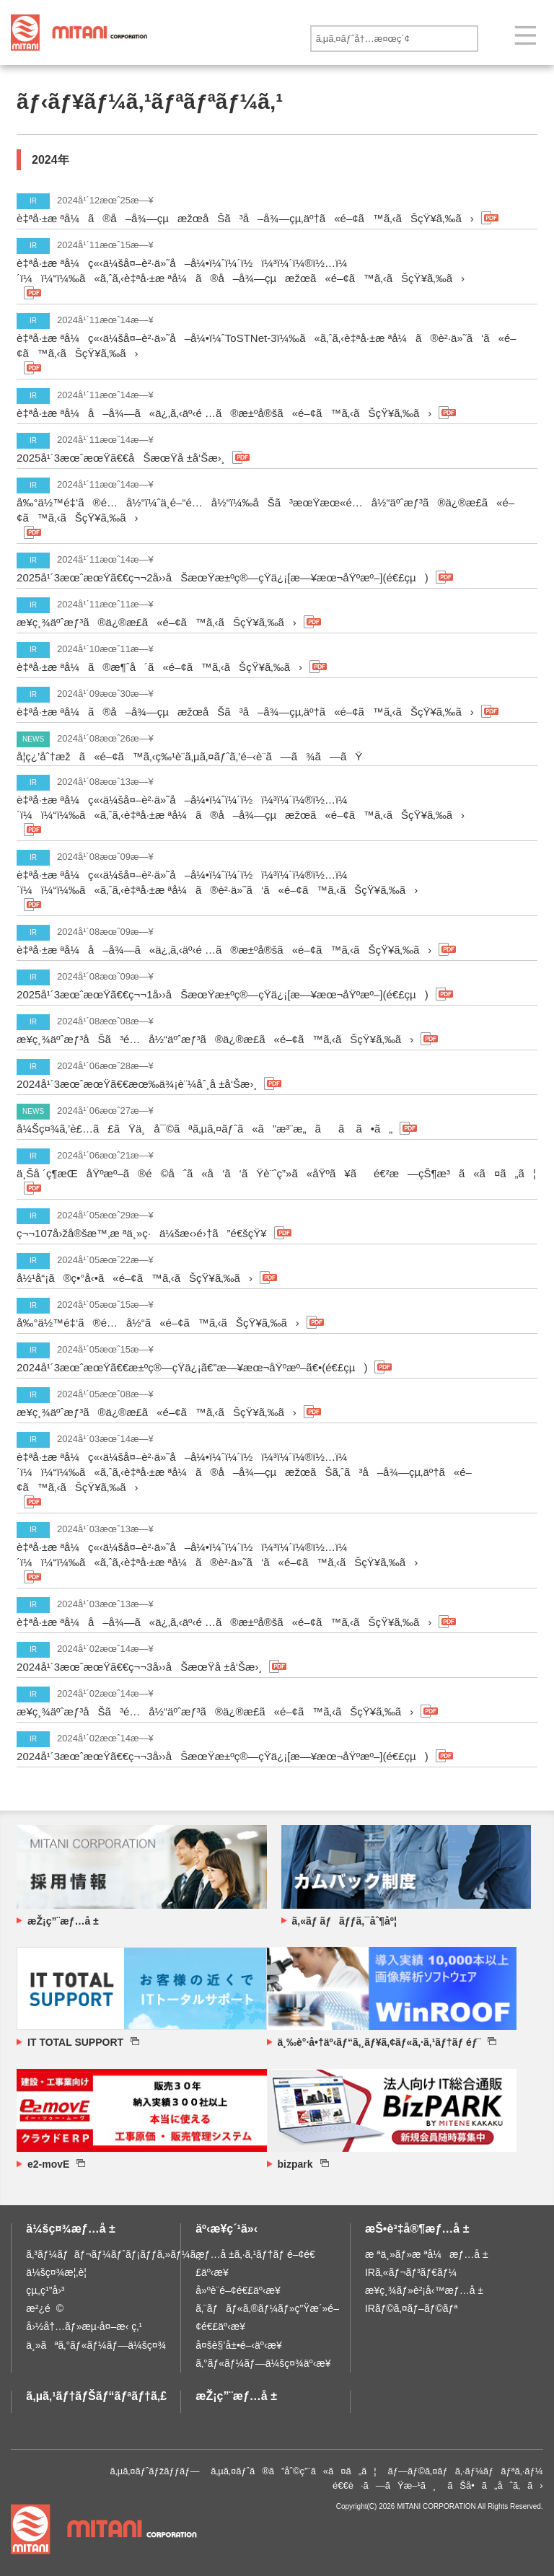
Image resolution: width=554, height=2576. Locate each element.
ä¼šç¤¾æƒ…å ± (70, 2229)
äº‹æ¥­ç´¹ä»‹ (226, 2229)
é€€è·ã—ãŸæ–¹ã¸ (384, 2485)
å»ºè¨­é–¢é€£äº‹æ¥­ (238, 2290)
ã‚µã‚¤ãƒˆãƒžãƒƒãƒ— (155, 2471)
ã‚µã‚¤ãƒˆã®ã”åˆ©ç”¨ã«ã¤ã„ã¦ (294, 2471)
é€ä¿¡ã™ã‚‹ (492, 38)
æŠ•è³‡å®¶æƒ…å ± (417, 2229)
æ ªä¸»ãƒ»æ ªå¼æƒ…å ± (426, 2254)
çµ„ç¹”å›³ (45, 2290)
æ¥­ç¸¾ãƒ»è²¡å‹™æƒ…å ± (424, 2290)
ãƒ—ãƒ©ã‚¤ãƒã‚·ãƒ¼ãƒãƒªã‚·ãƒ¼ (465, 2471)
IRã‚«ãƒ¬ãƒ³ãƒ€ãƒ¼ (411, 2272)
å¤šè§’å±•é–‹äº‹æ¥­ (238, 2345)
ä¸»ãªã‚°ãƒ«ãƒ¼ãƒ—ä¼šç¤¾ (96, 2345)
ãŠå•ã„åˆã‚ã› (494, 2485)
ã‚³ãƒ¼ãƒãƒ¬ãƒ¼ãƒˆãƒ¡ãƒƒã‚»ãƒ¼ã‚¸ (113, 2254)
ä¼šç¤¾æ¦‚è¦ (60, 2272)
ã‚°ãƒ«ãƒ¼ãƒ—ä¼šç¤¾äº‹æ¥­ (262, 2363)
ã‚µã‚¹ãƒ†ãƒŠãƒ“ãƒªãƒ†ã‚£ (96, 2396)
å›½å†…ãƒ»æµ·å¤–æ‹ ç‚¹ (84, 2326)
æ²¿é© (44, 2308)
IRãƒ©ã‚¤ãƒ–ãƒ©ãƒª (411, 2308)
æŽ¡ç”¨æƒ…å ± (236, 2396)
